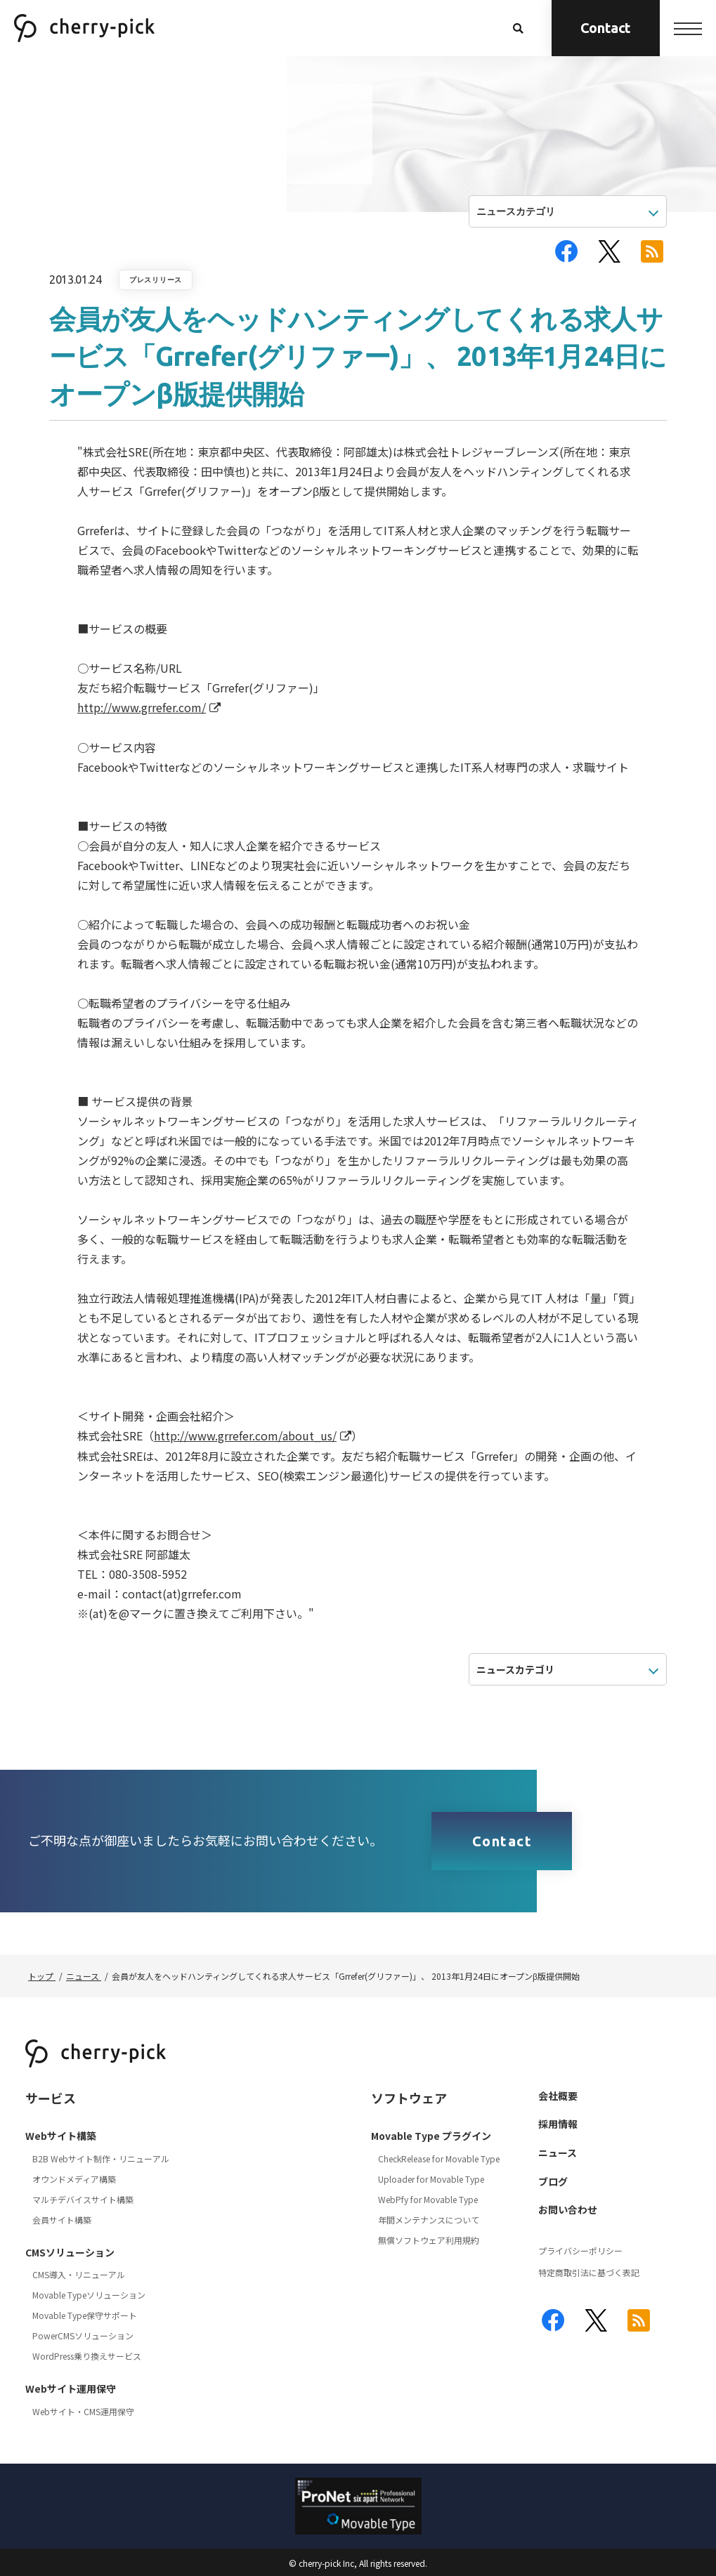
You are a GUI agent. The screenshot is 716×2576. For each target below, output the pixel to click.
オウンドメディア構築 (74, 2179)
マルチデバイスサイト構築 (83, 2199)
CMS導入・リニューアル (78, 2274)
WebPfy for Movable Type (428, 2199)
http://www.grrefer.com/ (141, 707)
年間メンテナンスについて (428, 2220)
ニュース (557, 2152)
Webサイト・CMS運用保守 (83, 2411)
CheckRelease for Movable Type (439, 2158)
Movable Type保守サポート (84, 2315)
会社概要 (558, 2096)
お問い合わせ (567, 2209)
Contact (605, 28)
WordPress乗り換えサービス (86, 2356)
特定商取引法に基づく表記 (588, 2272)
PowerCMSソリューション (83, 2335)
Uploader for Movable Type (431, 2179)
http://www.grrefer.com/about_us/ (245, 1435)
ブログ (553, 2181)
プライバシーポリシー (580, 2250)
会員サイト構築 (61, 2220)
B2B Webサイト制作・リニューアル (100, 2158)
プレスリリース (155, 280)
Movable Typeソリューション (88, 2295)
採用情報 (558, 2124)
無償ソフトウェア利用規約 (428, 2240)
